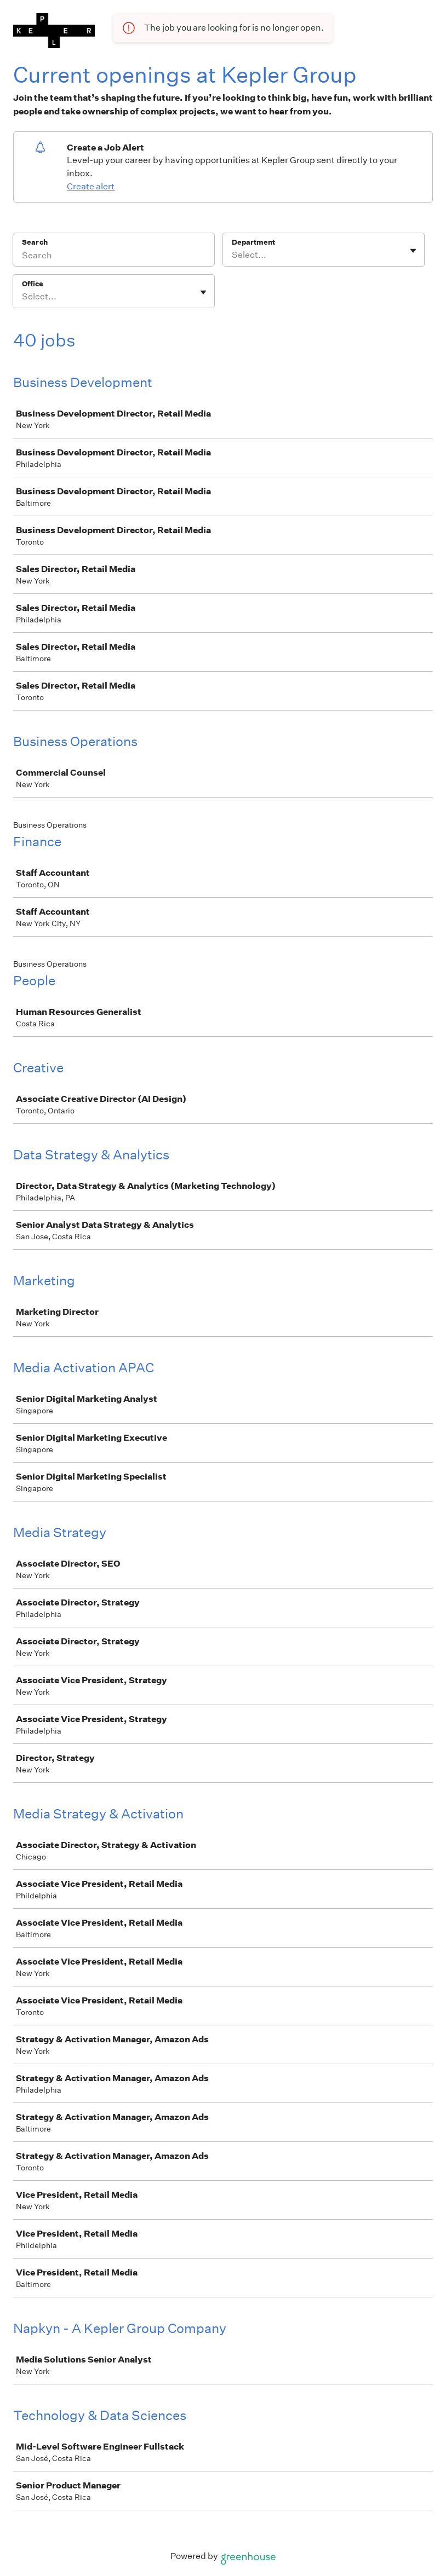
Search (35, 242)
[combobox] (232, 255)
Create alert (91, 186)
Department (253, 242)
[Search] (113, 256)
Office (32, 283)
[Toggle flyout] (413, 250)
